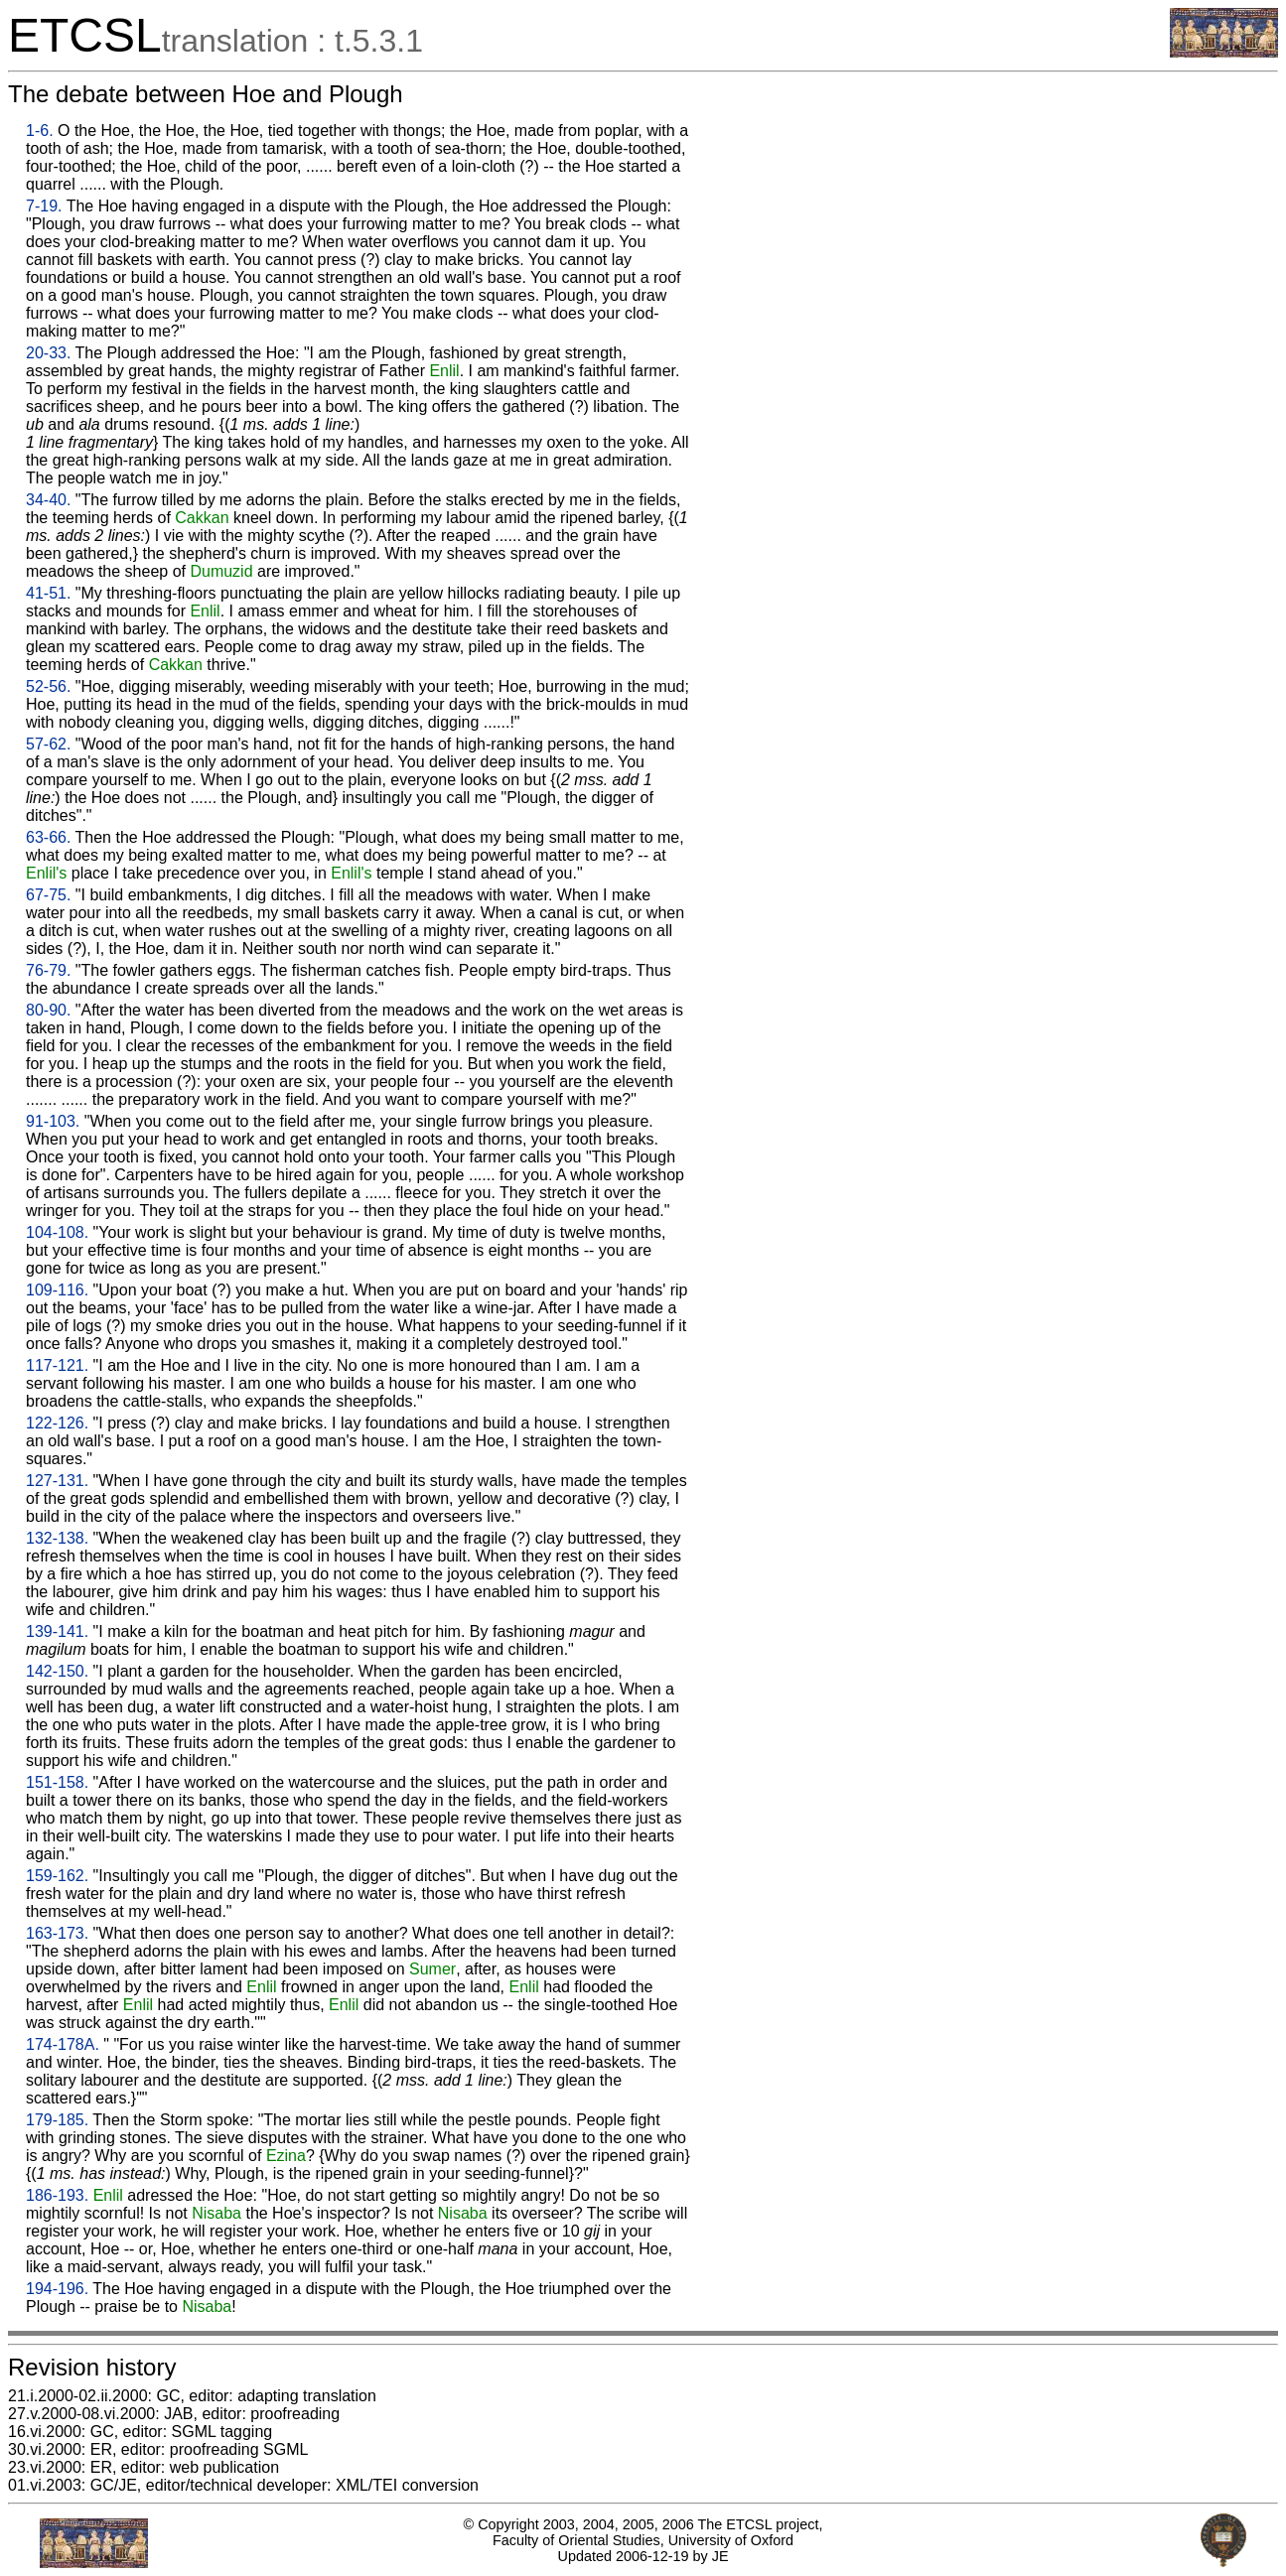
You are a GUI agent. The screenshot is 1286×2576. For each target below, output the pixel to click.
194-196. (57, 2288)
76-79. (48, 970)
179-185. (57, 2119)
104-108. (57, 1232)
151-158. (57, 1782)
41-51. (48, 593)
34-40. (48, 499)
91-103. (52, 1121)
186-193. (57, 2195)
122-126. (57, 1423)
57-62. (48, 744)
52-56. (48, 686)
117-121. (57, 1365)
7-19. (44, 206)
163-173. (57, 1933)
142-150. (57, 1671)
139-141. (57, 1631)
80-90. (48, 1010)
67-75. (48, 894)
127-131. (57, 1480)
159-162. (57, 1875)
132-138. (57, 1538)
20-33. (48, 352)
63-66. (48, 837)
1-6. (40, 130)
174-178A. (62, 2044)
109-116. (57, 1290)
